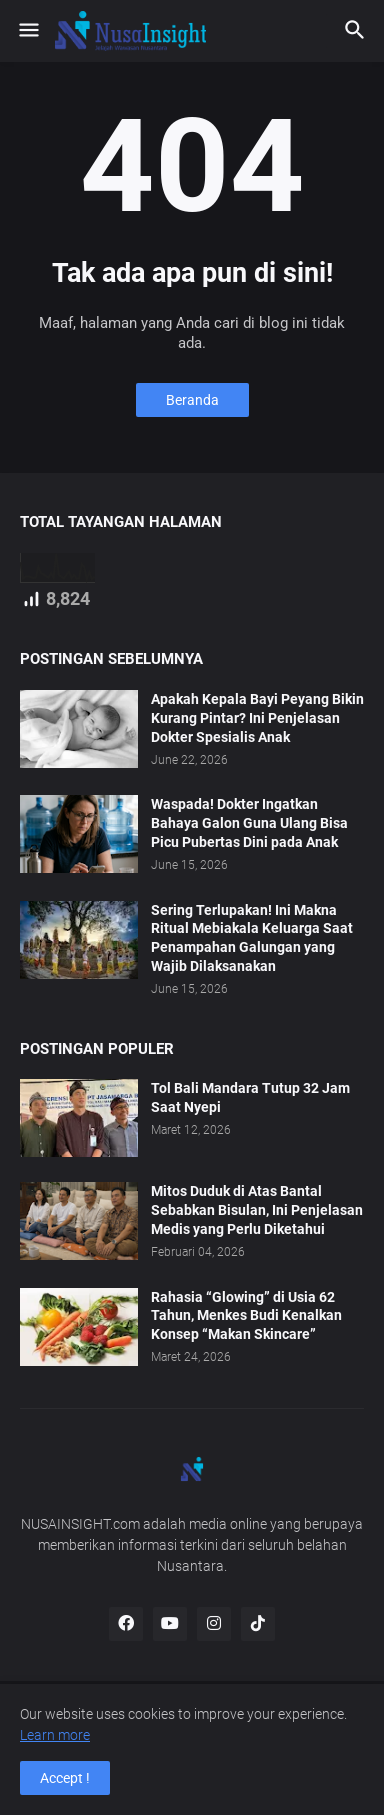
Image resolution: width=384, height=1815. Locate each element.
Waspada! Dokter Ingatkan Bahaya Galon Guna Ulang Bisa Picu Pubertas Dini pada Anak (249, 823)
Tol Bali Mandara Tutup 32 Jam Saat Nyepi (250, 1097)
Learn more (55, 1735)
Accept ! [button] (65, 1778)
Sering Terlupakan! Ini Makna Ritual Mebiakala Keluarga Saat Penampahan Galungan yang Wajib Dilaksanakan (252, 938)
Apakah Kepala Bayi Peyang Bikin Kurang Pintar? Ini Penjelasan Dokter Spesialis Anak (257, 718)
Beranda (192, 400)
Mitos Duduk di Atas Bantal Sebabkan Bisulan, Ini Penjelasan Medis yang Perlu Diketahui (257, 1210)
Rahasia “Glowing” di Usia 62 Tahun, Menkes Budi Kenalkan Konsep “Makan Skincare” (246, 1316)
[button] (27, 31)
